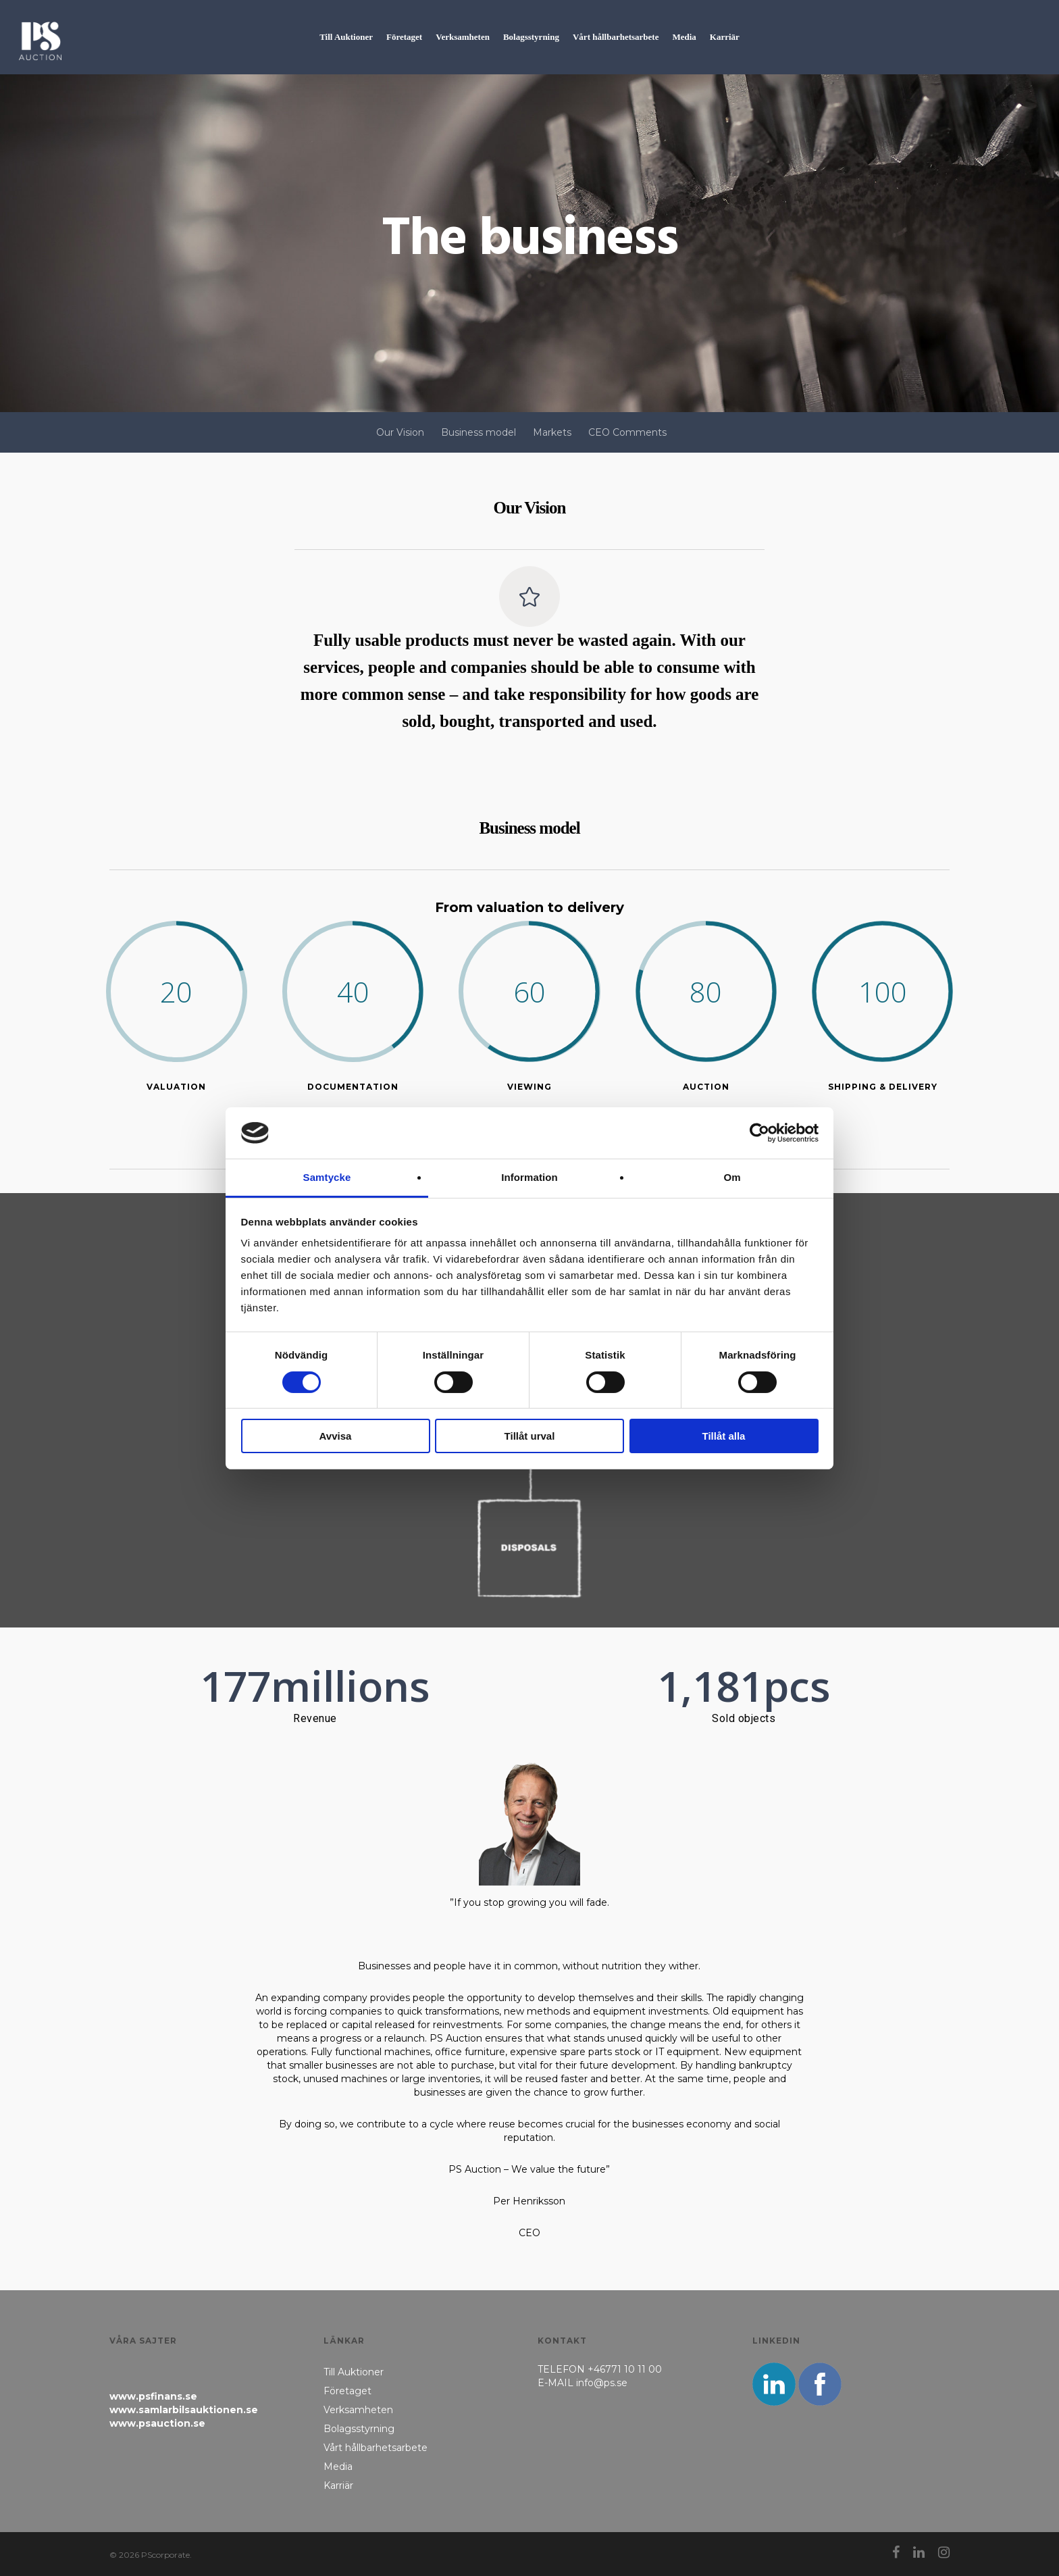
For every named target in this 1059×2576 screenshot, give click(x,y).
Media (338, 2466)
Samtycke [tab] (327, 1177)
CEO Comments (627, 432)
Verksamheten (358, 2410)
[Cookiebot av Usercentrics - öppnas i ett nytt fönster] (759, 1133)
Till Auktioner (354, 2372)
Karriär (338, 2485)
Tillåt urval (530, 1436)
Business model (478, 432)
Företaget (347, 2391)
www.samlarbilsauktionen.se (183, 2410)
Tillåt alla (724, 1436)
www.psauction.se (157, 2423)
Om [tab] (731, 1177)
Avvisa (335, 1436)
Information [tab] (529, 1177)
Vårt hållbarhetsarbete (376, 2448)
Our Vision (400, 432)
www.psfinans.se (153, 2396)
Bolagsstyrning (359, 2429)
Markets (552, 432)
